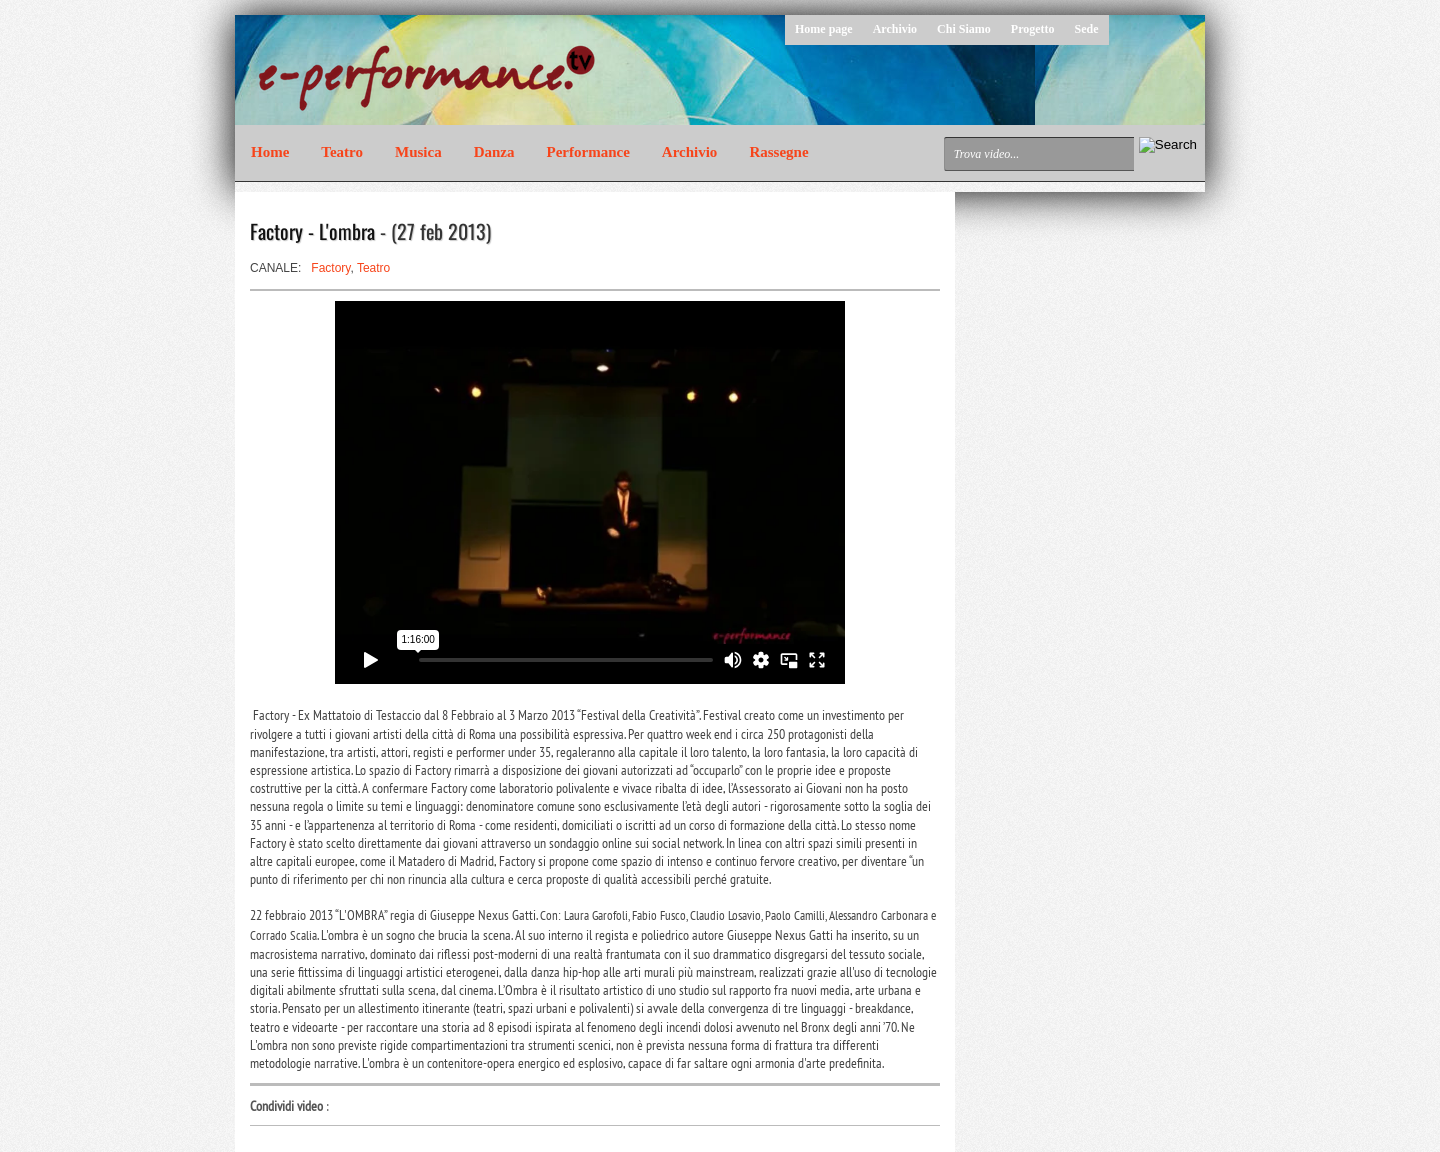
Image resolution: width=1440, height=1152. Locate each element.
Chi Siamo (964, 29)
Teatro (342, 152)
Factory (330, 268)
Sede (1087, 29)
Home (270, 152)
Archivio (895, 29)
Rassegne (778, 152)
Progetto (1033, 29)
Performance (588, 152)
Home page (824, 29)
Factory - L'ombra (312, 231)
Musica (418, 152)
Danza (494, 152)
